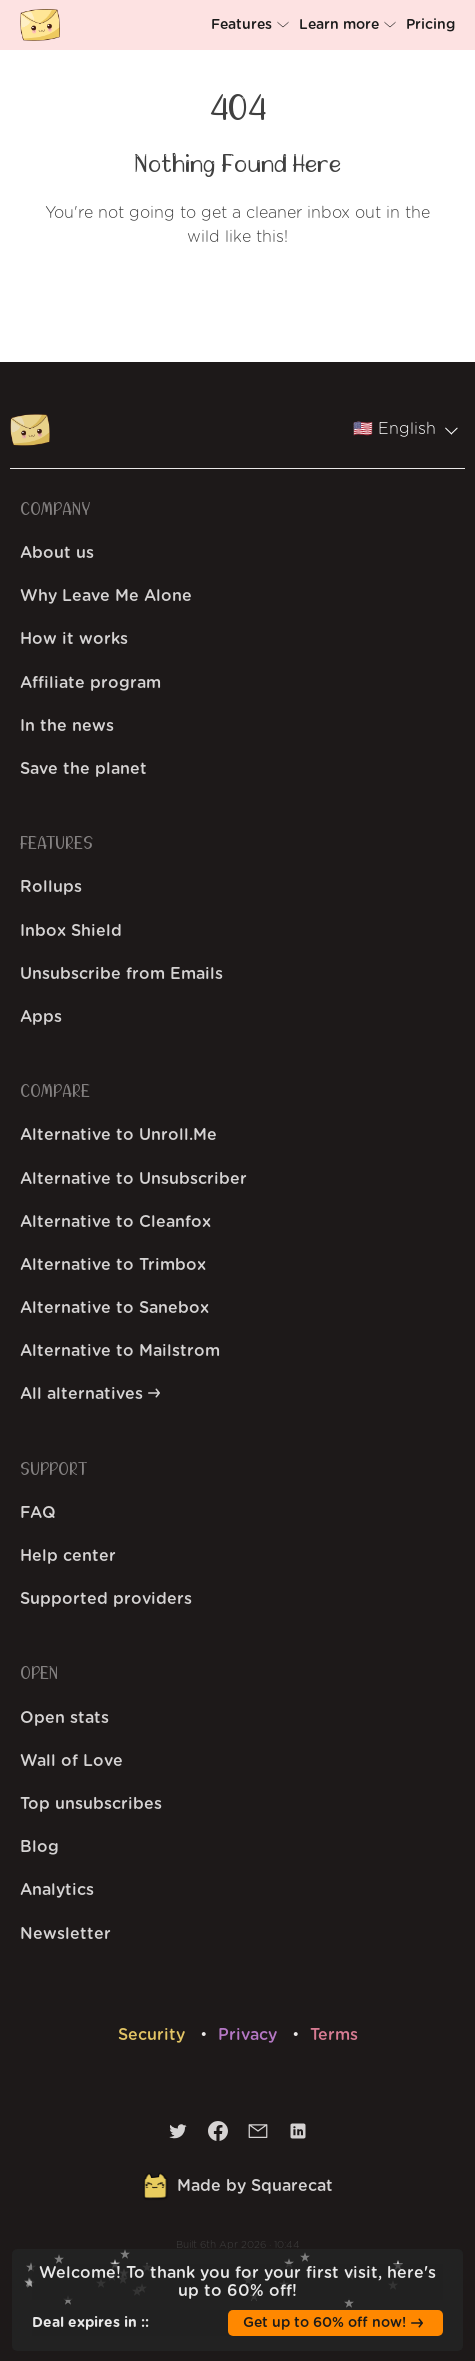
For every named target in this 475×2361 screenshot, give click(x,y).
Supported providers (106, 1599)
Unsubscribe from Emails (121, 974)
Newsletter (65, 1934)
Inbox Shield (71, 931)
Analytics (57, 1890)
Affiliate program (90, 683)
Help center (68, 1556)
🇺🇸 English (405, 429)
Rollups (51, 887)
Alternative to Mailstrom (120, 1351)
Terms (334, 2035)
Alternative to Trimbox (113, 1265)
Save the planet (83, 769)
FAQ (38, 1513)
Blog (39, 1847)
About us (57, 553)
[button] (252, 25)
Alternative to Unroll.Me (118, 1135)
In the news (67, 726)
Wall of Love (71, 1761)
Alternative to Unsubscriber (133, 1179)
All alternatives (90, 1394)
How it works (74, 639)
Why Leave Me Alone (106, 596)
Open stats (64, 1718)
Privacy (250, 2035)
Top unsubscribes (91, 1804)
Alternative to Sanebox (114, 1308)
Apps (41, 1017)
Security (154, 2035)
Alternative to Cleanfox (115, 1222)
